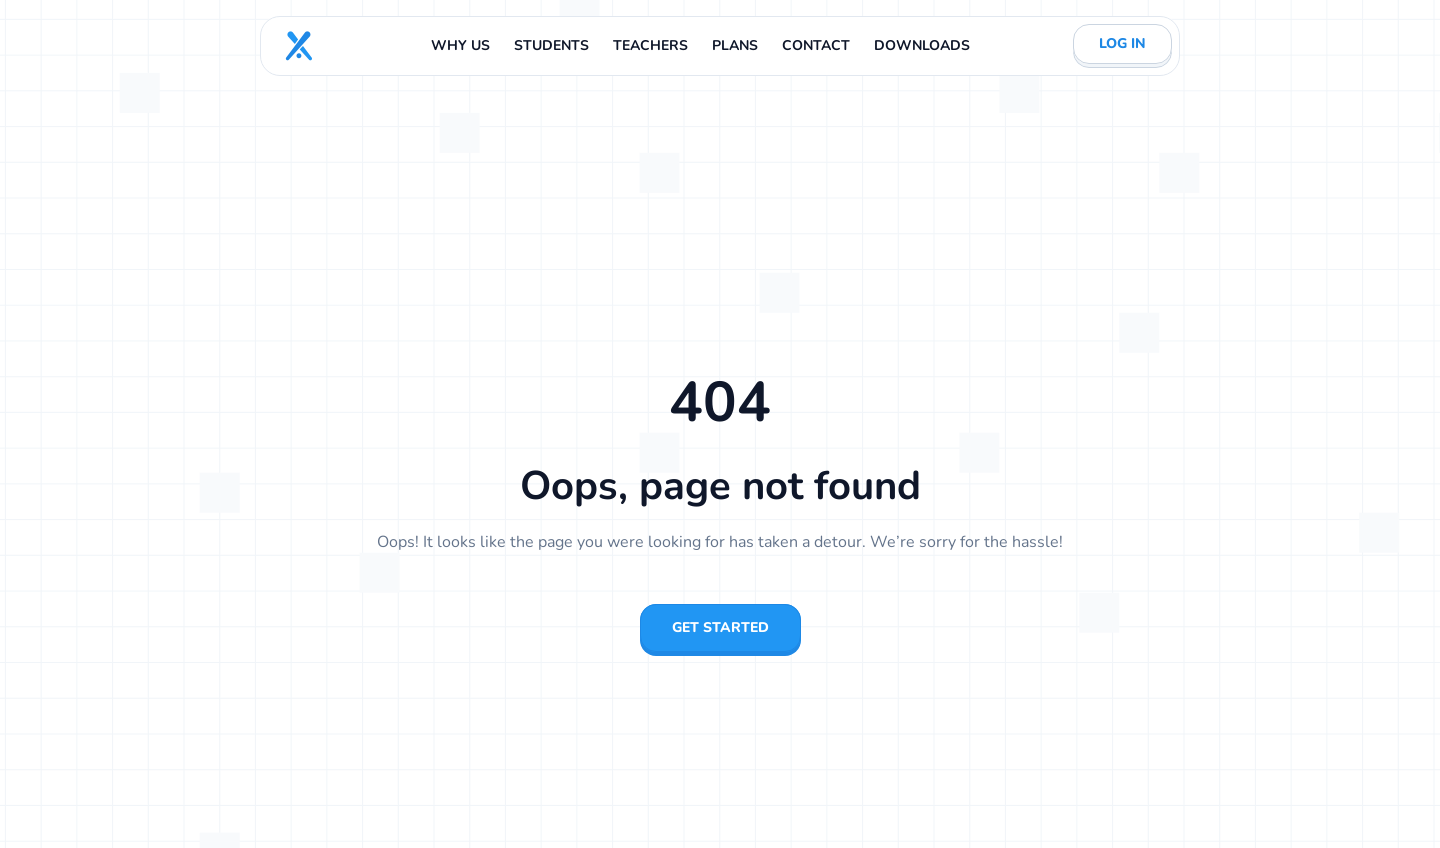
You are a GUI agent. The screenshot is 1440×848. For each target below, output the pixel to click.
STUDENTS (551, 45)
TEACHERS (650, 45)
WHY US (460, 45)
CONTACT (816, 45)
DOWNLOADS (922, 45)
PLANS (735, 45)
